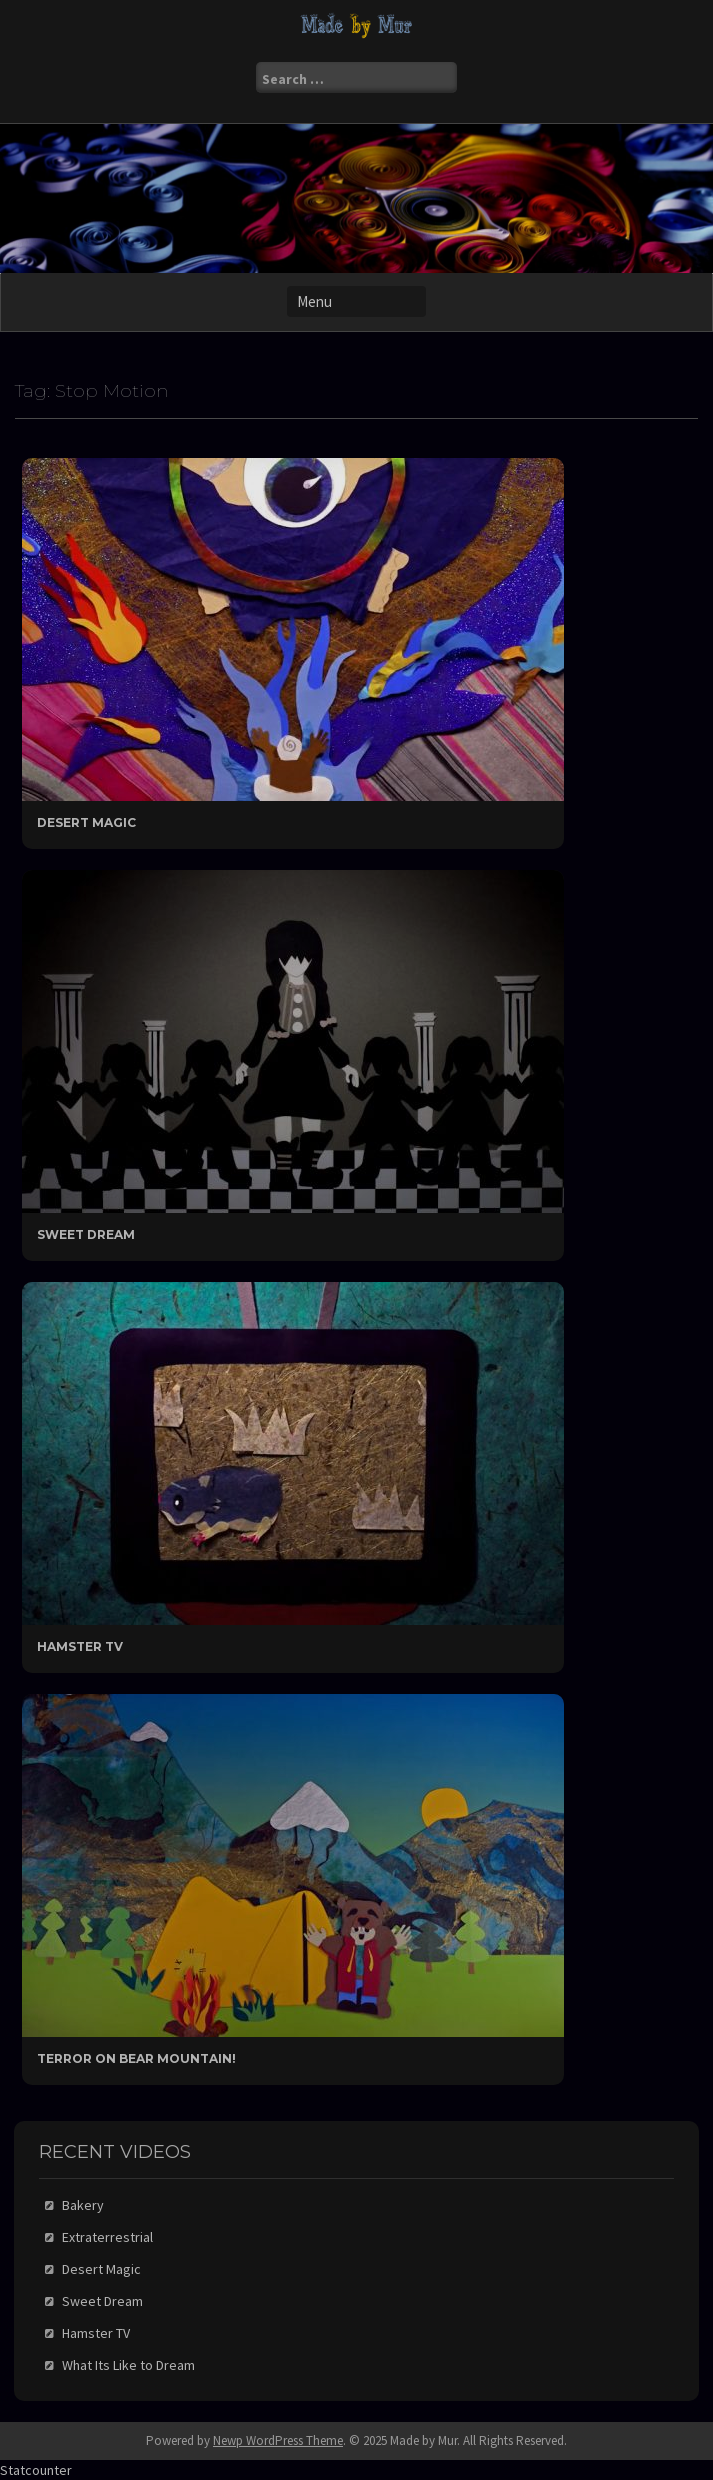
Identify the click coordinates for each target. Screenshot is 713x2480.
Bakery (83, 2205)
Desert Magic (86, 822)
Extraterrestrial (107, 2237)
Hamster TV (80, 1646)
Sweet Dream (86, 1234)
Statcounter (36, 2470)
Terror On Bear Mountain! (136, 2058)
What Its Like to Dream (128, 2365)
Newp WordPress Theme (278, 2440)
